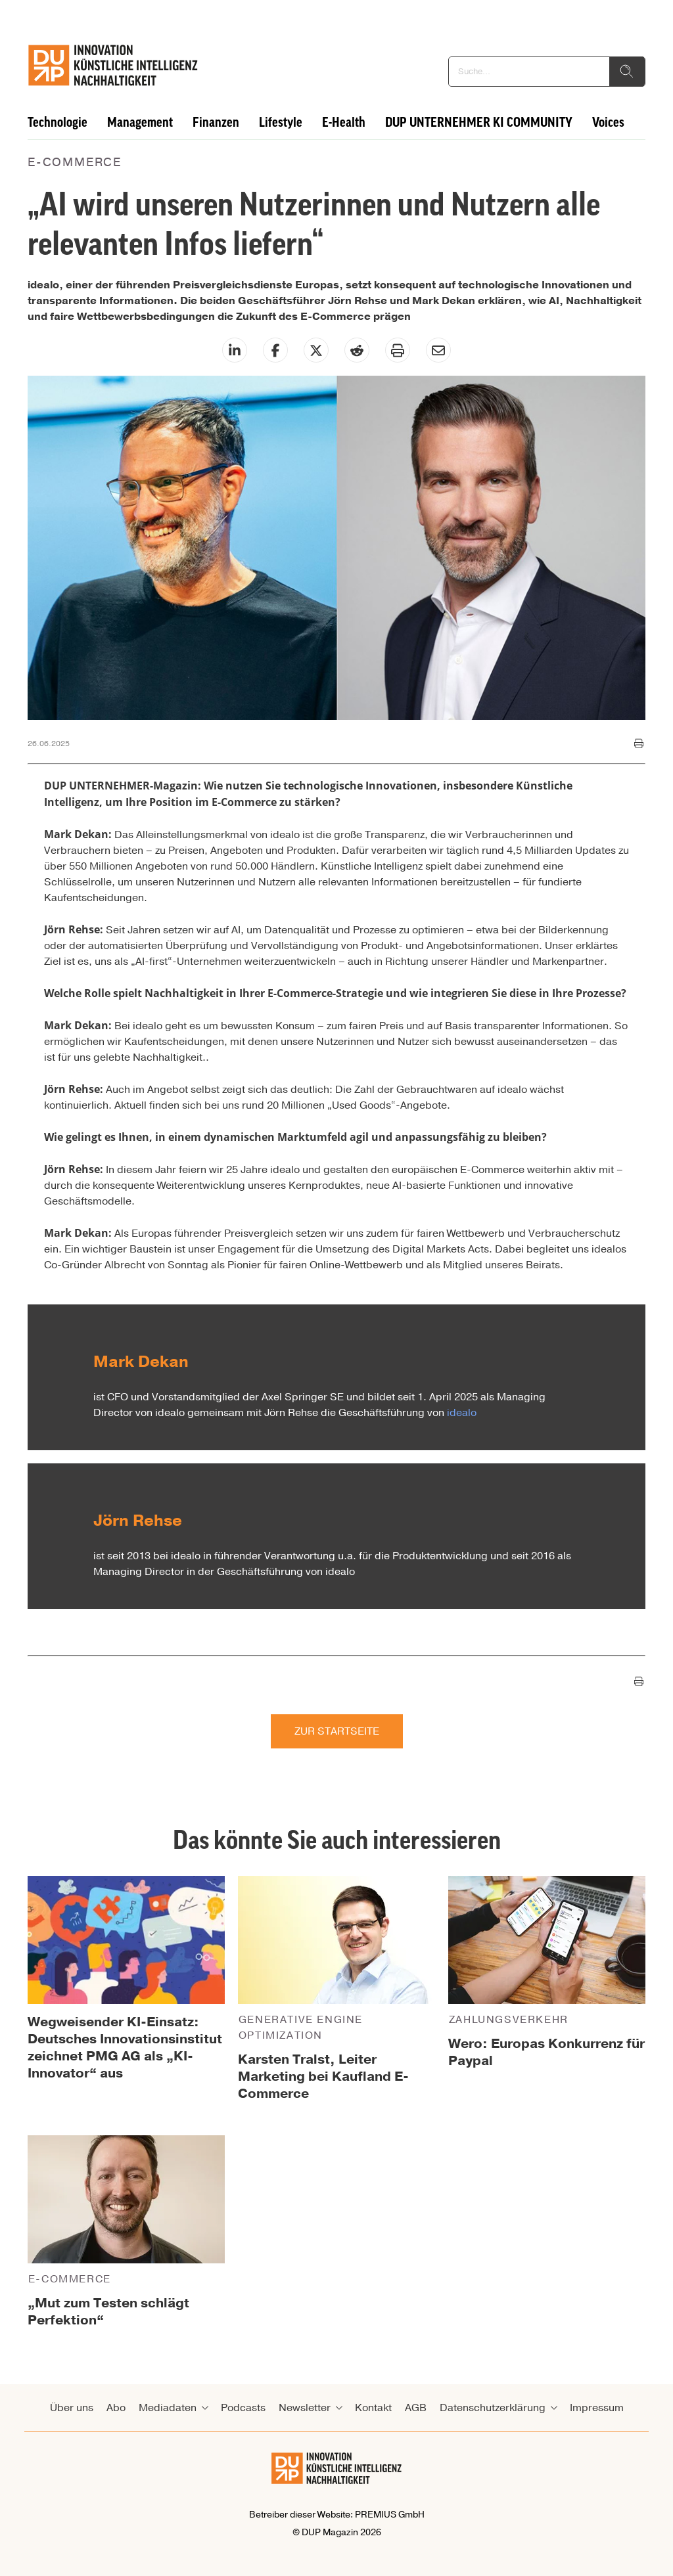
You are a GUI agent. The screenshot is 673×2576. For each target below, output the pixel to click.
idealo (461, 1413)
